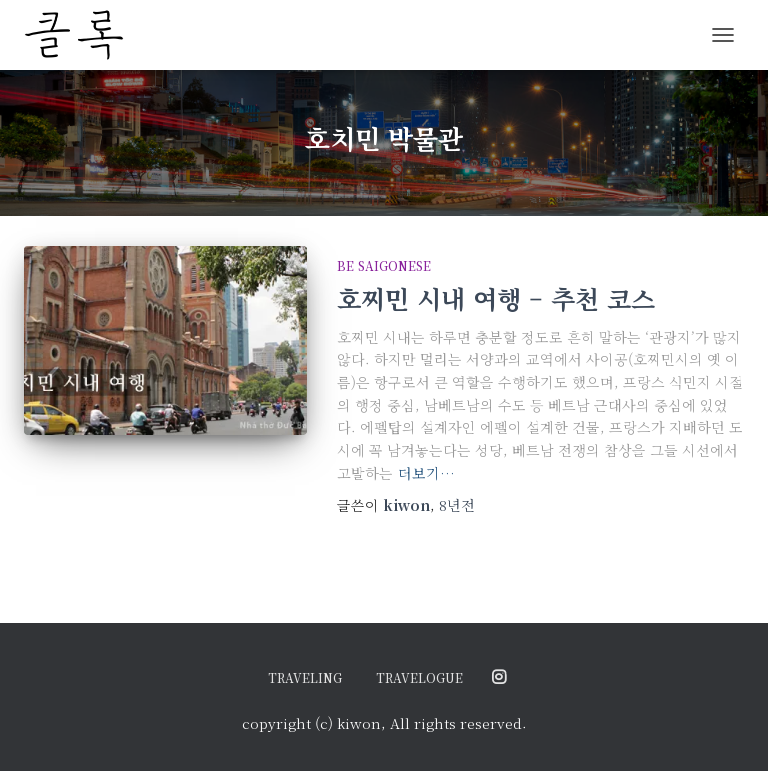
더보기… (426, 473)
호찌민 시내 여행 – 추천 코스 (496, 298)
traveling (305, 677)
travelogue (419, 677)
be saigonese (384, 265)
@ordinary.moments (499, 678)
